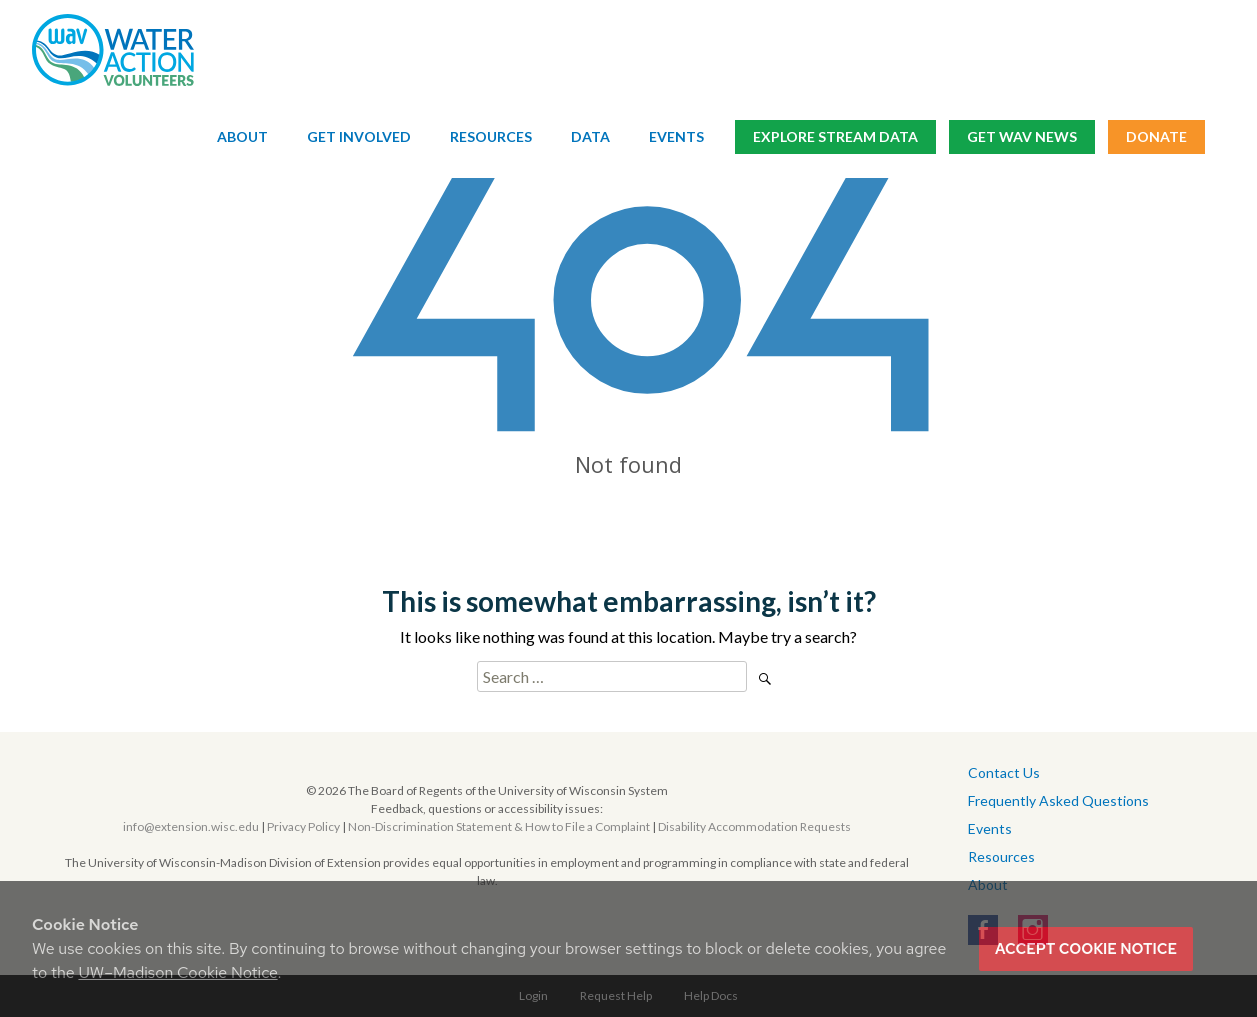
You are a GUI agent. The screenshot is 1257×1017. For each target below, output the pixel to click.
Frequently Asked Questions (1058, 800)
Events (676, 137)
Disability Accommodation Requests (754, 826)
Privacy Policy (303, 826)
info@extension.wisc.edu (191, 826)
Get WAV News (1022, 137)
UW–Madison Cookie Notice (177, 972)
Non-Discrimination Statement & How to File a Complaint (499, 826)
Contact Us (1004, 772)
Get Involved (359, 137)
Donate (1156, 137)
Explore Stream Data (835, 137)
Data (590, 137)
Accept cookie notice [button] (1086, 949)
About (242, 137)
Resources (491, 137)
